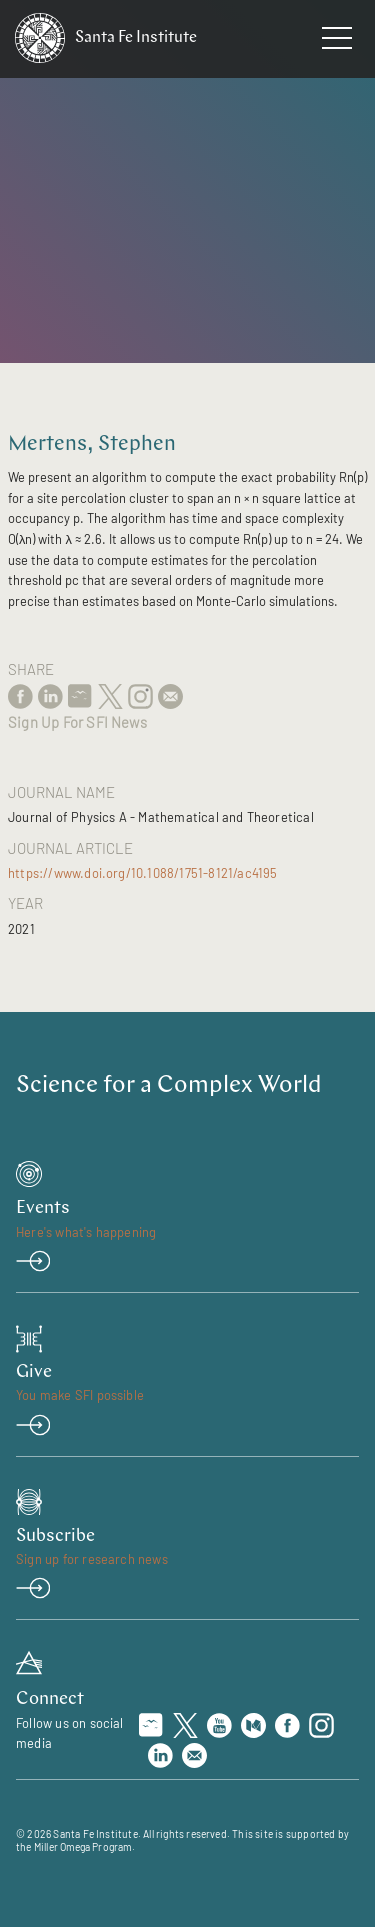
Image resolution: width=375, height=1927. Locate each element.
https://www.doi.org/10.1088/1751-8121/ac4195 (143, 873)
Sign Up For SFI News (77, 722)
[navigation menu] (337, 42)
